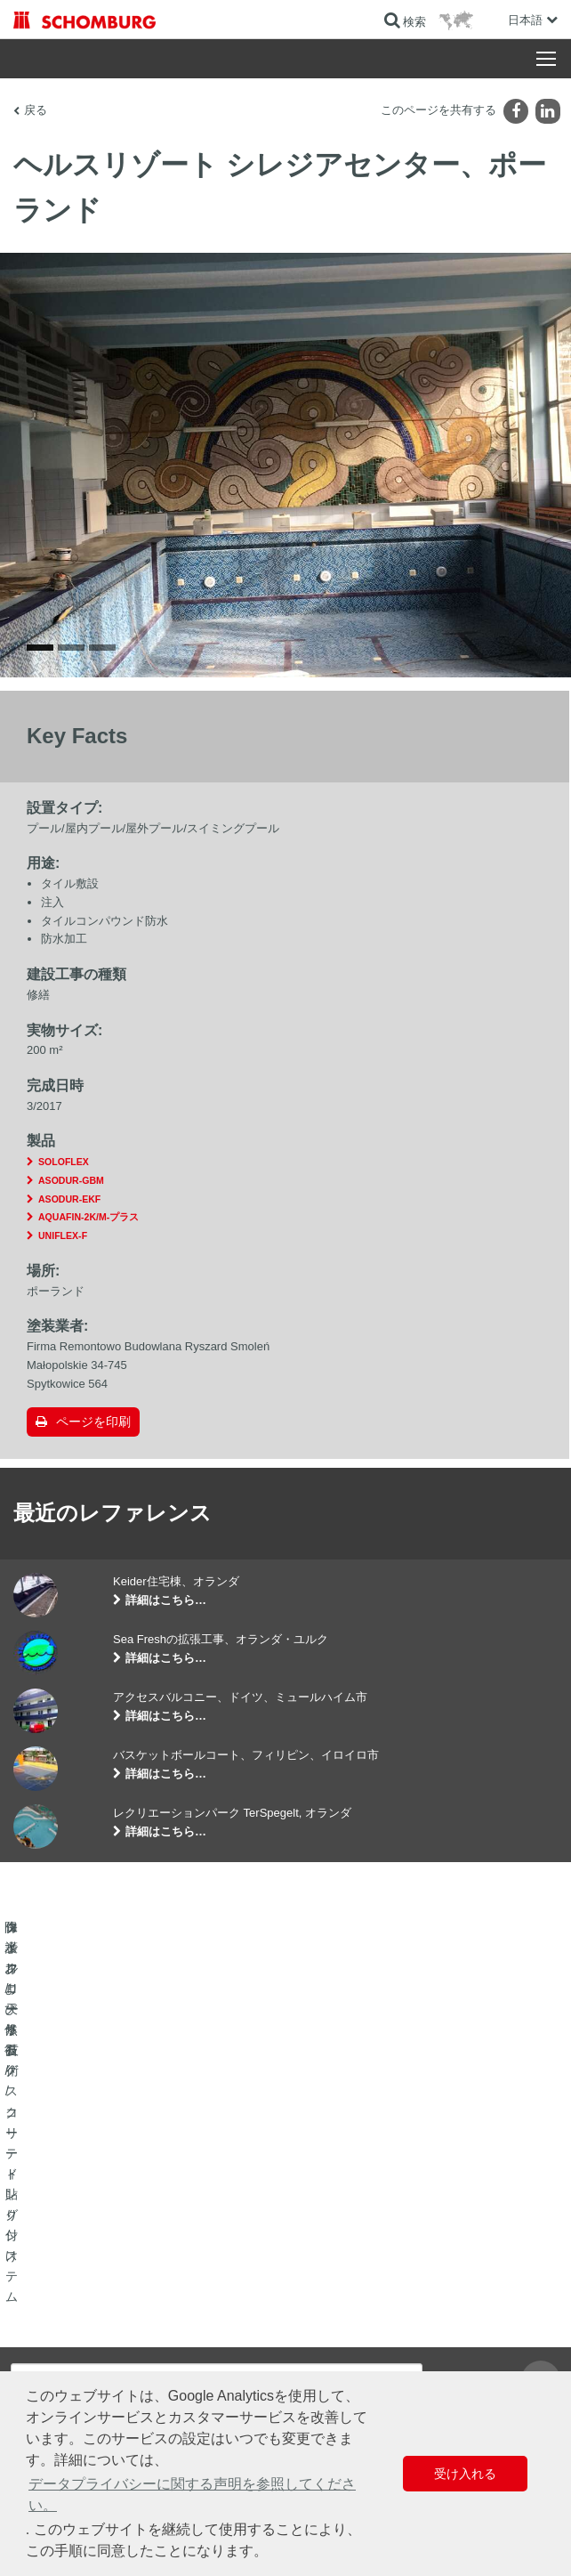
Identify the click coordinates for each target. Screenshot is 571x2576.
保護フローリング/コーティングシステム (110, 2363)
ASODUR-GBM (71, 1202)
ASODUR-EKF (69, 1221)
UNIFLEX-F (62, 1257)
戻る (35, 110)
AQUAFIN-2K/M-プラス (88, 1240)
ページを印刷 (93, 1445)
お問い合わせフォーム (352, 2363)
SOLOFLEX (63, 1184)
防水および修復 (50, 2310)
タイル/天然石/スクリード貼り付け (96, 2336)
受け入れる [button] (465, 2474)
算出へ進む (325, 2310)
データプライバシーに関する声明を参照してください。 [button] (192, 2494)
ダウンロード (331, 2336)
